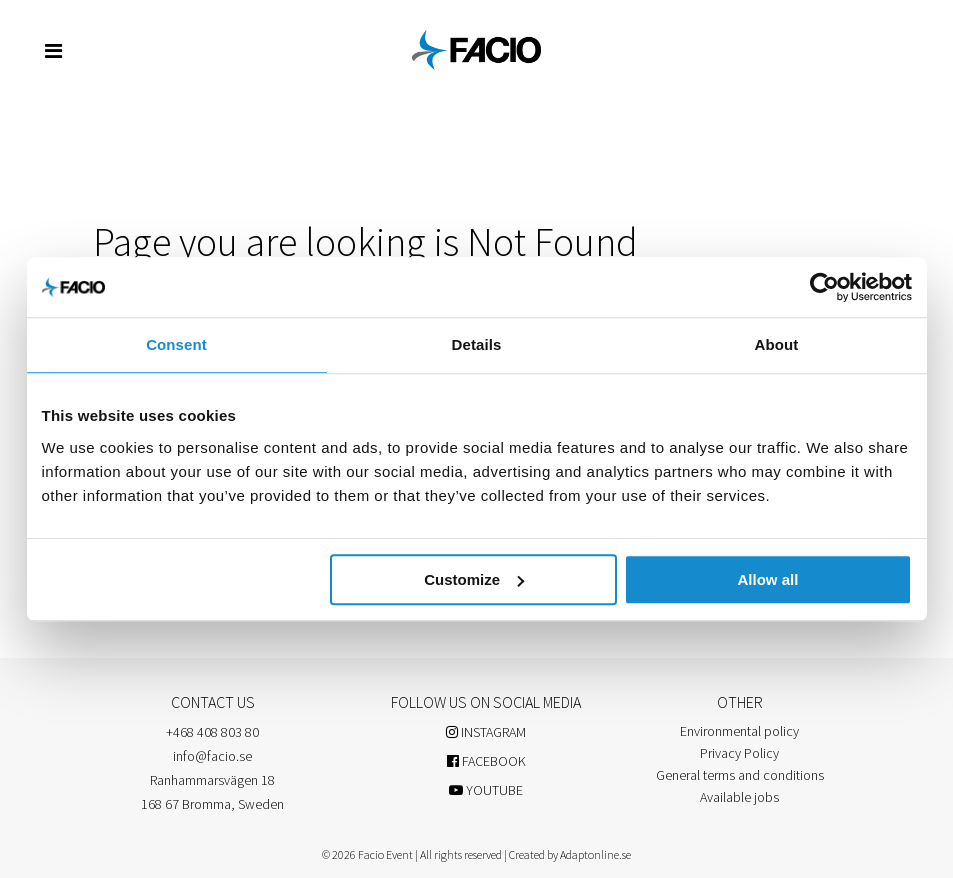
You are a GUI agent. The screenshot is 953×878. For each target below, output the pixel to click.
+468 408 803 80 (212, 732)
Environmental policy (739, 731)
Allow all (768, 579)
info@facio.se (212, 756)
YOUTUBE (486, 790)
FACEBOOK (486, 761)
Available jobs (739, 797)
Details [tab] (477, 344)
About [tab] (777, 344)
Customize (474, 579)
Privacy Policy (739, 753)
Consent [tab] (176, 344)
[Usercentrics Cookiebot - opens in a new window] (824, 287)
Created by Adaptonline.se (570, 854)
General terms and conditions (740, 775)
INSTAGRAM (486, 732)
